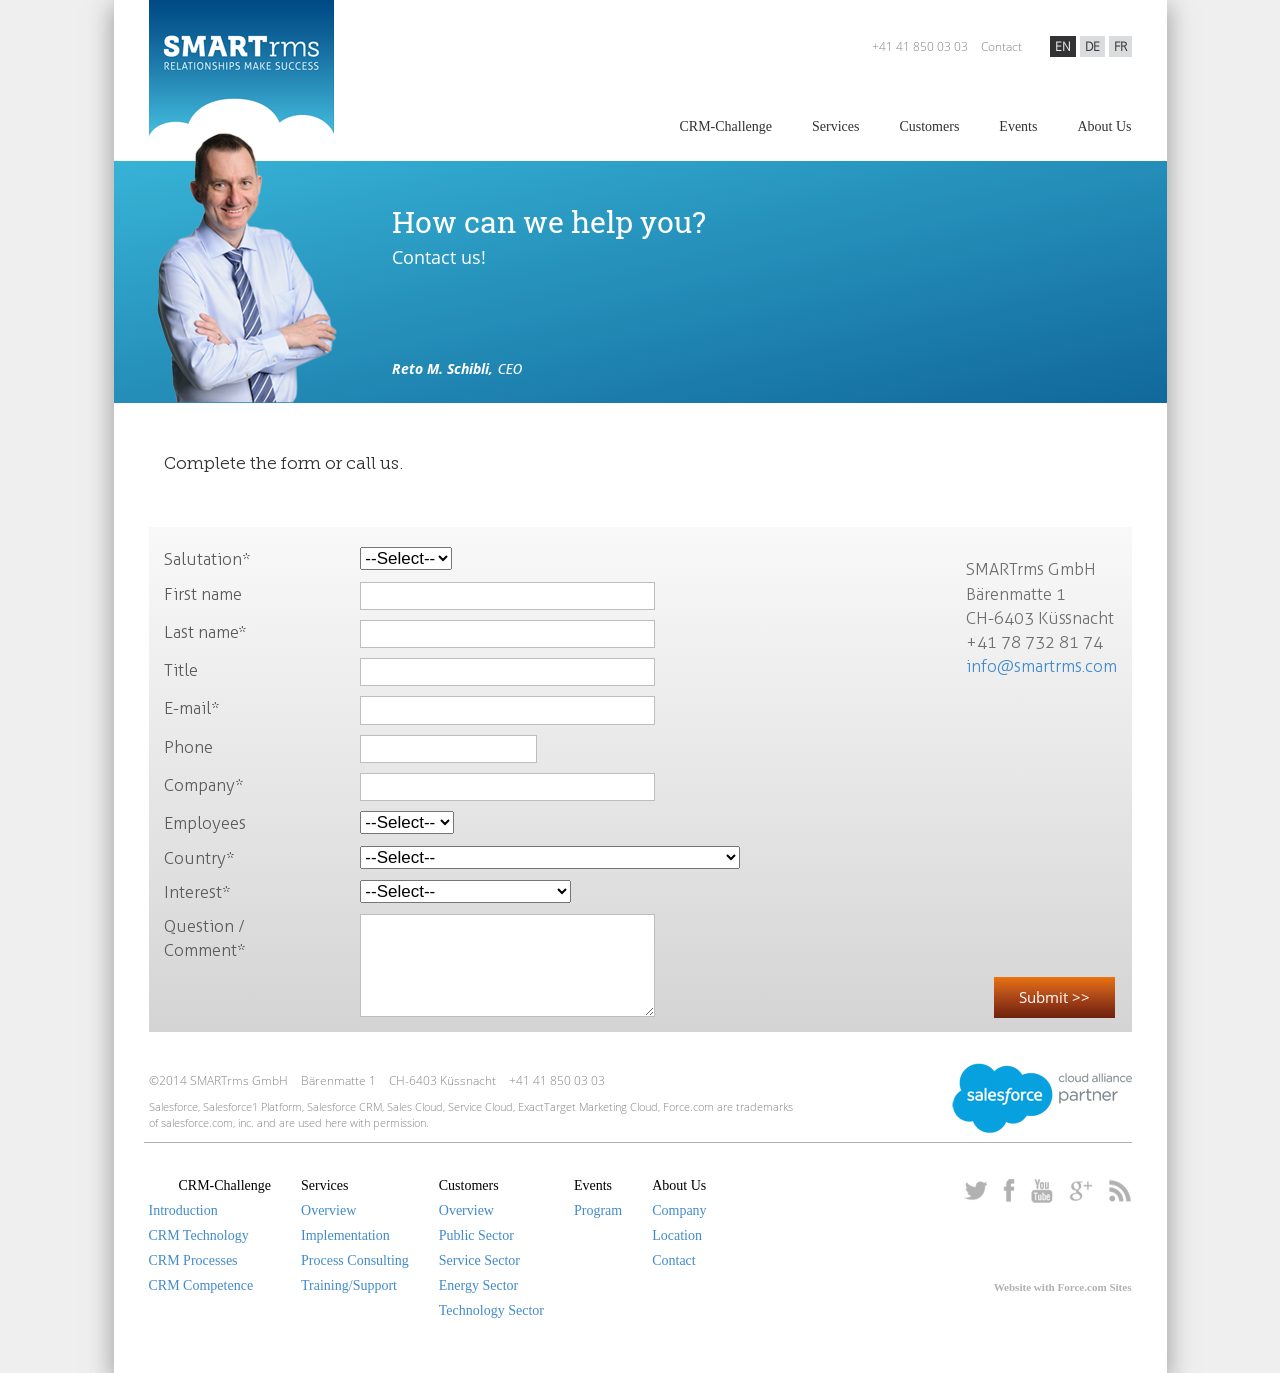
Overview (328, 1210)
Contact (1001, 46)
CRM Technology (199, 1235)
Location (677, 1235)
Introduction (183, 1210)
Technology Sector (491, 1310)
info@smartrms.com (1041, 666)
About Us (1104, 126)
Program (598, 1210)
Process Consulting (355, 1260)
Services (835, 126)
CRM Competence (201, 1285)
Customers (929, 126)
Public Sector (476, 1235)
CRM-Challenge (725, 126)
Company (679, 1210)
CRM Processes (193, 1260)
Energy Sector (478, 1285)
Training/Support (349, 1285)
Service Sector (479, 1260)
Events (1018, 126)
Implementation (345, 1235)
